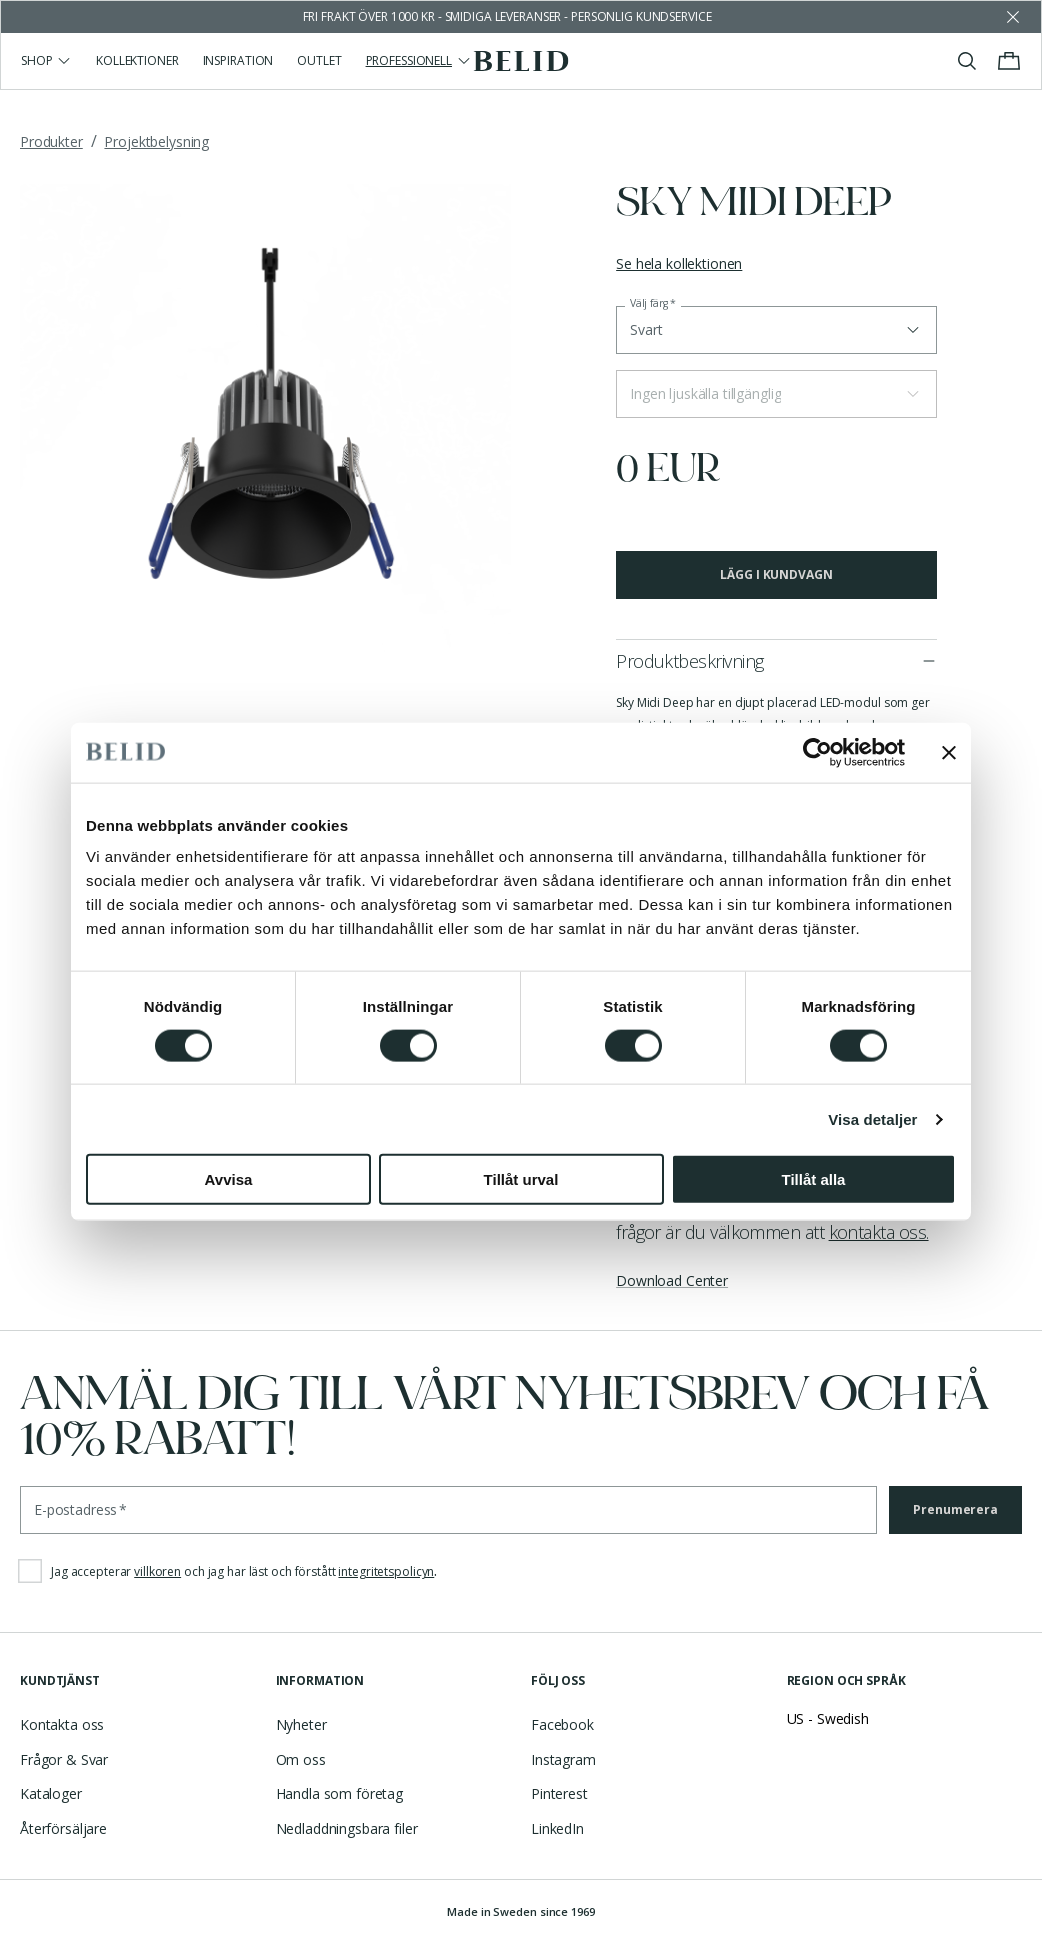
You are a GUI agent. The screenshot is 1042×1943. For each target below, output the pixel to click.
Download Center (672, 1280)
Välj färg (653, 303)
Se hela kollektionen (679, 263)
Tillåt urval (521, 1179)
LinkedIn (557, 1828)
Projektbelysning (156, 141)
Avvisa (229, 1179)
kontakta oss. (879, 1232)
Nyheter (301, 1724)
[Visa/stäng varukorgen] (1009, 61)
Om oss (301, 1759)
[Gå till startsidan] (521, 61)
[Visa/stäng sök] (967, 61)
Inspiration (238, 60)
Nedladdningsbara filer (347, 1828)
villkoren (157, 1571)
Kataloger (51, 1793)
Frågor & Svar (64, 1759)
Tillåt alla (814, 1179)
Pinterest (559, 1793)
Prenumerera (955, 1509)
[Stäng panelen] (949, 752)
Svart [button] (646, 329)
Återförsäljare (63, 1828)
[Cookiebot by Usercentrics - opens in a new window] (817, 752)
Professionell (419, 60)
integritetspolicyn (386, 1571)
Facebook (562, 1724)
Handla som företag (339, 1793)
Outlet (319, 60)
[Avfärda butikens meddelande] (1013, 17)
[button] (776, 394)
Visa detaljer (872, 1118)
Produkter (51, 141)
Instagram (563, 1759)
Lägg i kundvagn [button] (776, 574)
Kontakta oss (62, 1724)
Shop (46, 60)
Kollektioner (137, 60)
